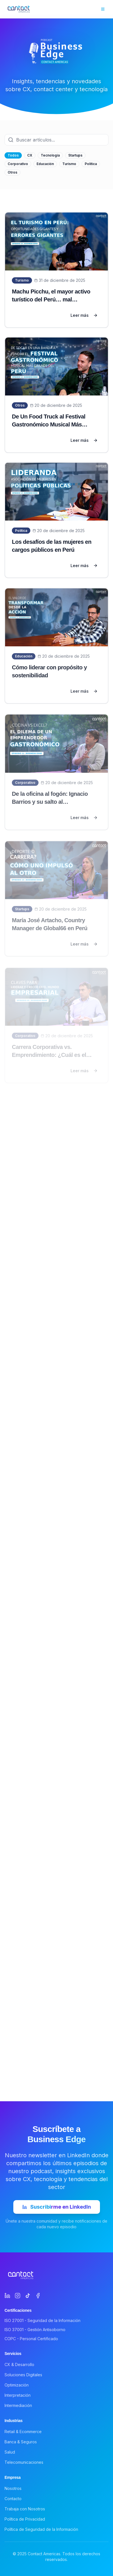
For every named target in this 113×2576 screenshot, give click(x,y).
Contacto (13, 2498)
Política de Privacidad (25, 2519)
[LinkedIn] (7, 2295)
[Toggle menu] (102, 9)
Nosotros (13, 2488)
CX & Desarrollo (19, 2364)
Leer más (84, 315)
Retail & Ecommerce (23, 2431)
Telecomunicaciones (24, 2462)
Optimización (17, 2385)
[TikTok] (28, 2295)
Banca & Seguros (21, 2441)
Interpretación (18, 2395)
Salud (10, 2452)
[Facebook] (38, 2295)
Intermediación (18, 2405)
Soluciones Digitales (23, 2374)
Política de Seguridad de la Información (41, 2529)
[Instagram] (17, 2295)
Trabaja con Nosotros (25, 2508)
